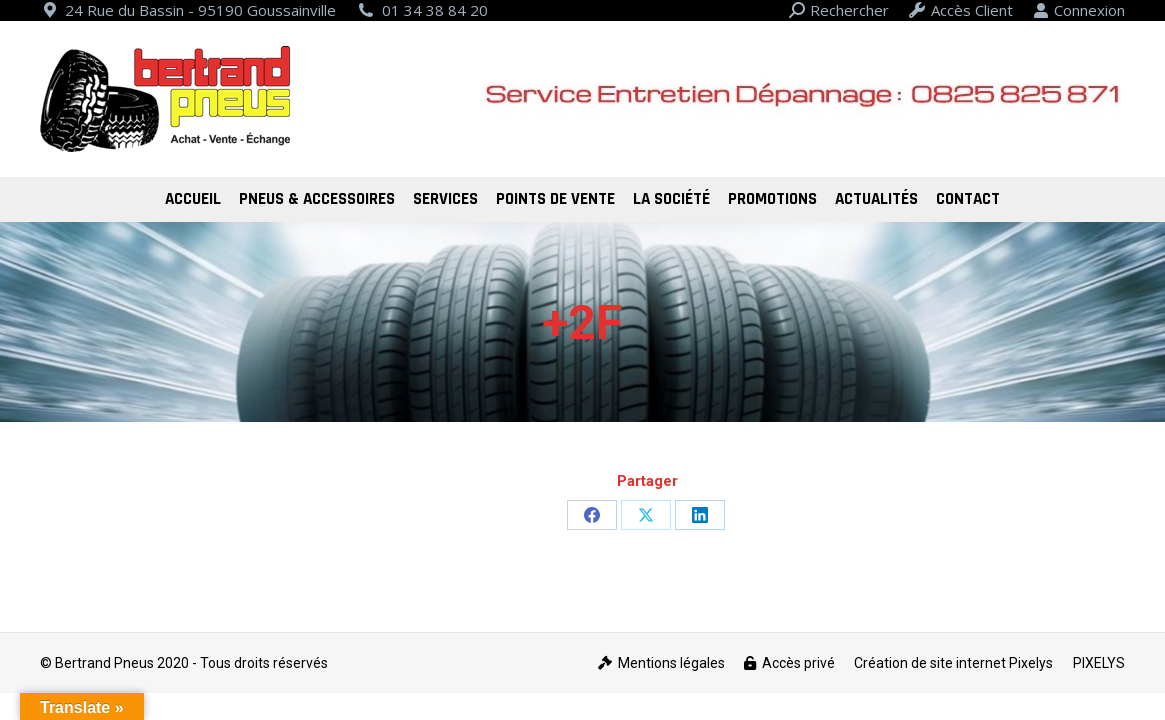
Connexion (1079, 10)
